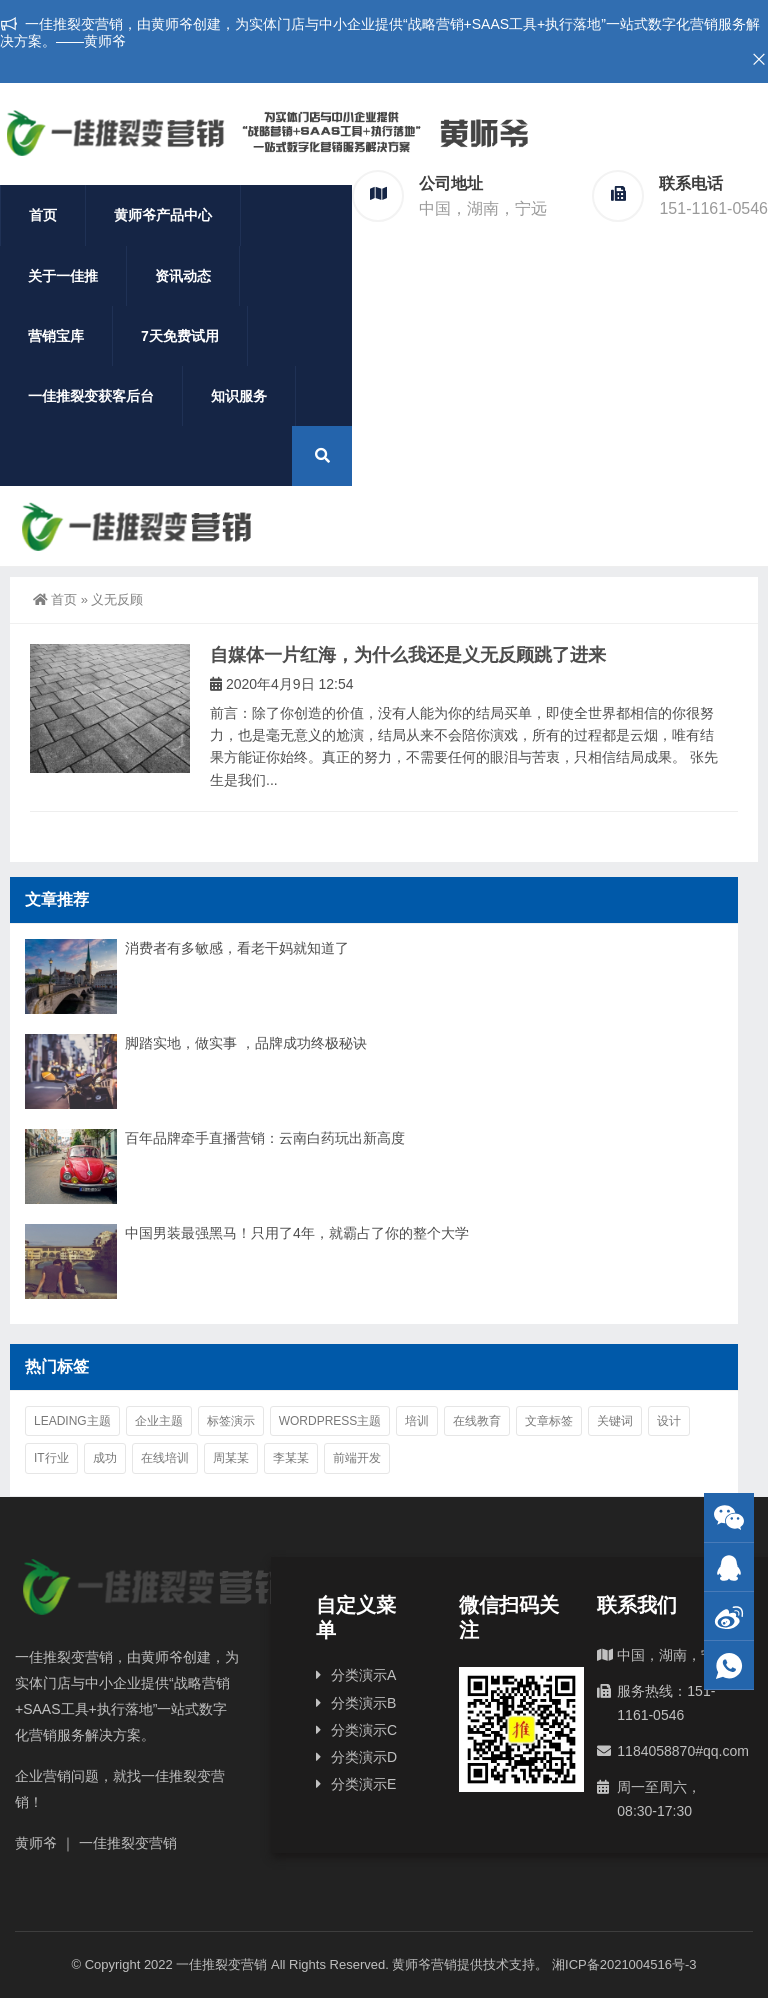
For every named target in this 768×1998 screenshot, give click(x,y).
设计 (669, 1421)
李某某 (291, 1458)
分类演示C (364, 1730)
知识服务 (239, 396)
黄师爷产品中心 (163, 215)
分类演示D (364, 1757)
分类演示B (363, 1703)
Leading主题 (72, 1421)
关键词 (615, 1421)
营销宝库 (56, 336)
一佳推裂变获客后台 (91, 396)
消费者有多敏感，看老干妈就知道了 (237, 948)
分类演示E (363, 1784)
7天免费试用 (180, 336)
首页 (43, 215)
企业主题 (159, 1421)
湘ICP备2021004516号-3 (624, 1964)
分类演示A (363, 1675)
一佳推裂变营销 (221, 1964)
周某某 (231, 1458)
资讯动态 (183, 276)
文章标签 (549, 1421)
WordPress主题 (330, 1421)
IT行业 (51, 1458)
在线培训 (165, 1458)
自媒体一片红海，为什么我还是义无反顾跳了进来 (408, 655)
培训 (417, 1421)
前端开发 (357, 1458)
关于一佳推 (63, 276)
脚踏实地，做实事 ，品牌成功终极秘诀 (246, 1043)
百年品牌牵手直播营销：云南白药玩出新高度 (265, 1138)
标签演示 (231, 1421)
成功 (105, 1458)
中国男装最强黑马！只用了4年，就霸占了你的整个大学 (297, 1233)
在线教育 (477, 1421)
